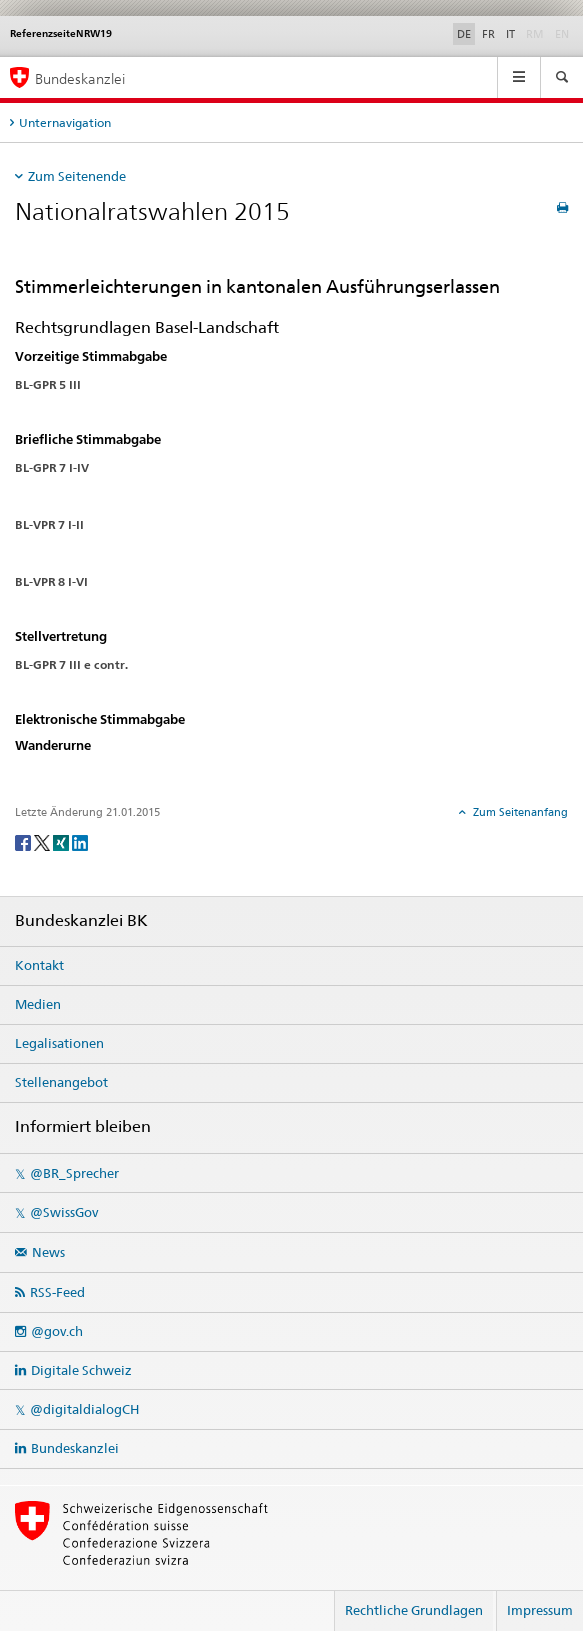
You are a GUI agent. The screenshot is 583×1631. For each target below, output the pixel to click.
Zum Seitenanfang (519, 812)
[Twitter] (43, 841)
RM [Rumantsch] (535, 34)
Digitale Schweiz (81, 1370)
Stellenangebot (61, 1082)
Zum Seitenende (77, 176)
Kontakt (39, 965)
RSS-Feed (57, 1292)
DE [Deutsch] (464, 34)
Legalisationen (59, 1043)
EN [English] (562, 34)
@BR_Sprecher (74, 1173)
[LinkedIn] (80, 841)
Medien (38, 1004)
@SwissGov (64, 1212)
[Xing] (62, 841)
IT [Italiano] (510, 34)
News (48, 1252)
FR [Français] (488, 34)
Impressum (540, 1610)
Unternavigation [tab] (65, 122)
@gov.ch (57, 1331)
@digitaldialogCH (84, 1409)
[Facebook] (24, 841)
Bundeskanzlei (75, 1448)
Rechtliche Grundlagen (414, 1610)
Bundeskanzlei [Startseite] (80, 78)
